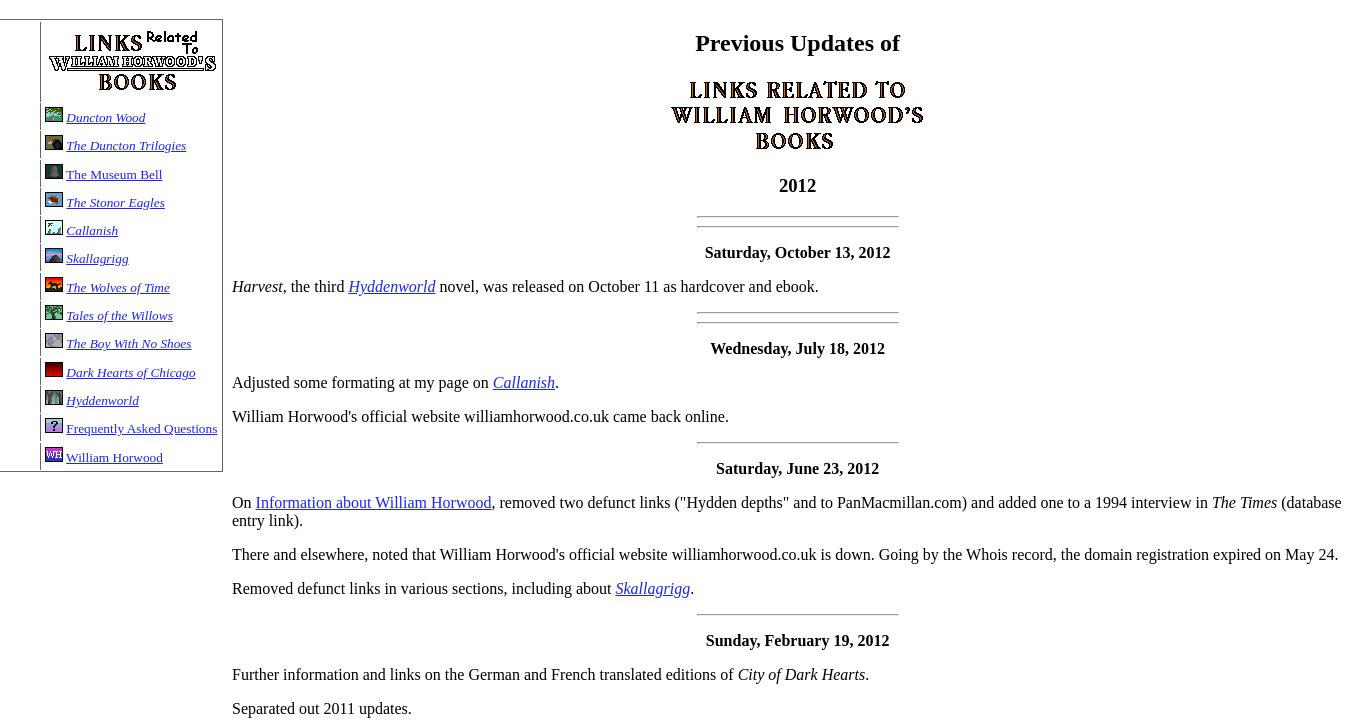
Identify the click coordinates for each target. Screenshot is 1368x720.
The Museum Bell (114, 174)
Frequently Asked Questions (141, 428)
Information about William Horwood (374, 502)
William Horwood (114, 457)
